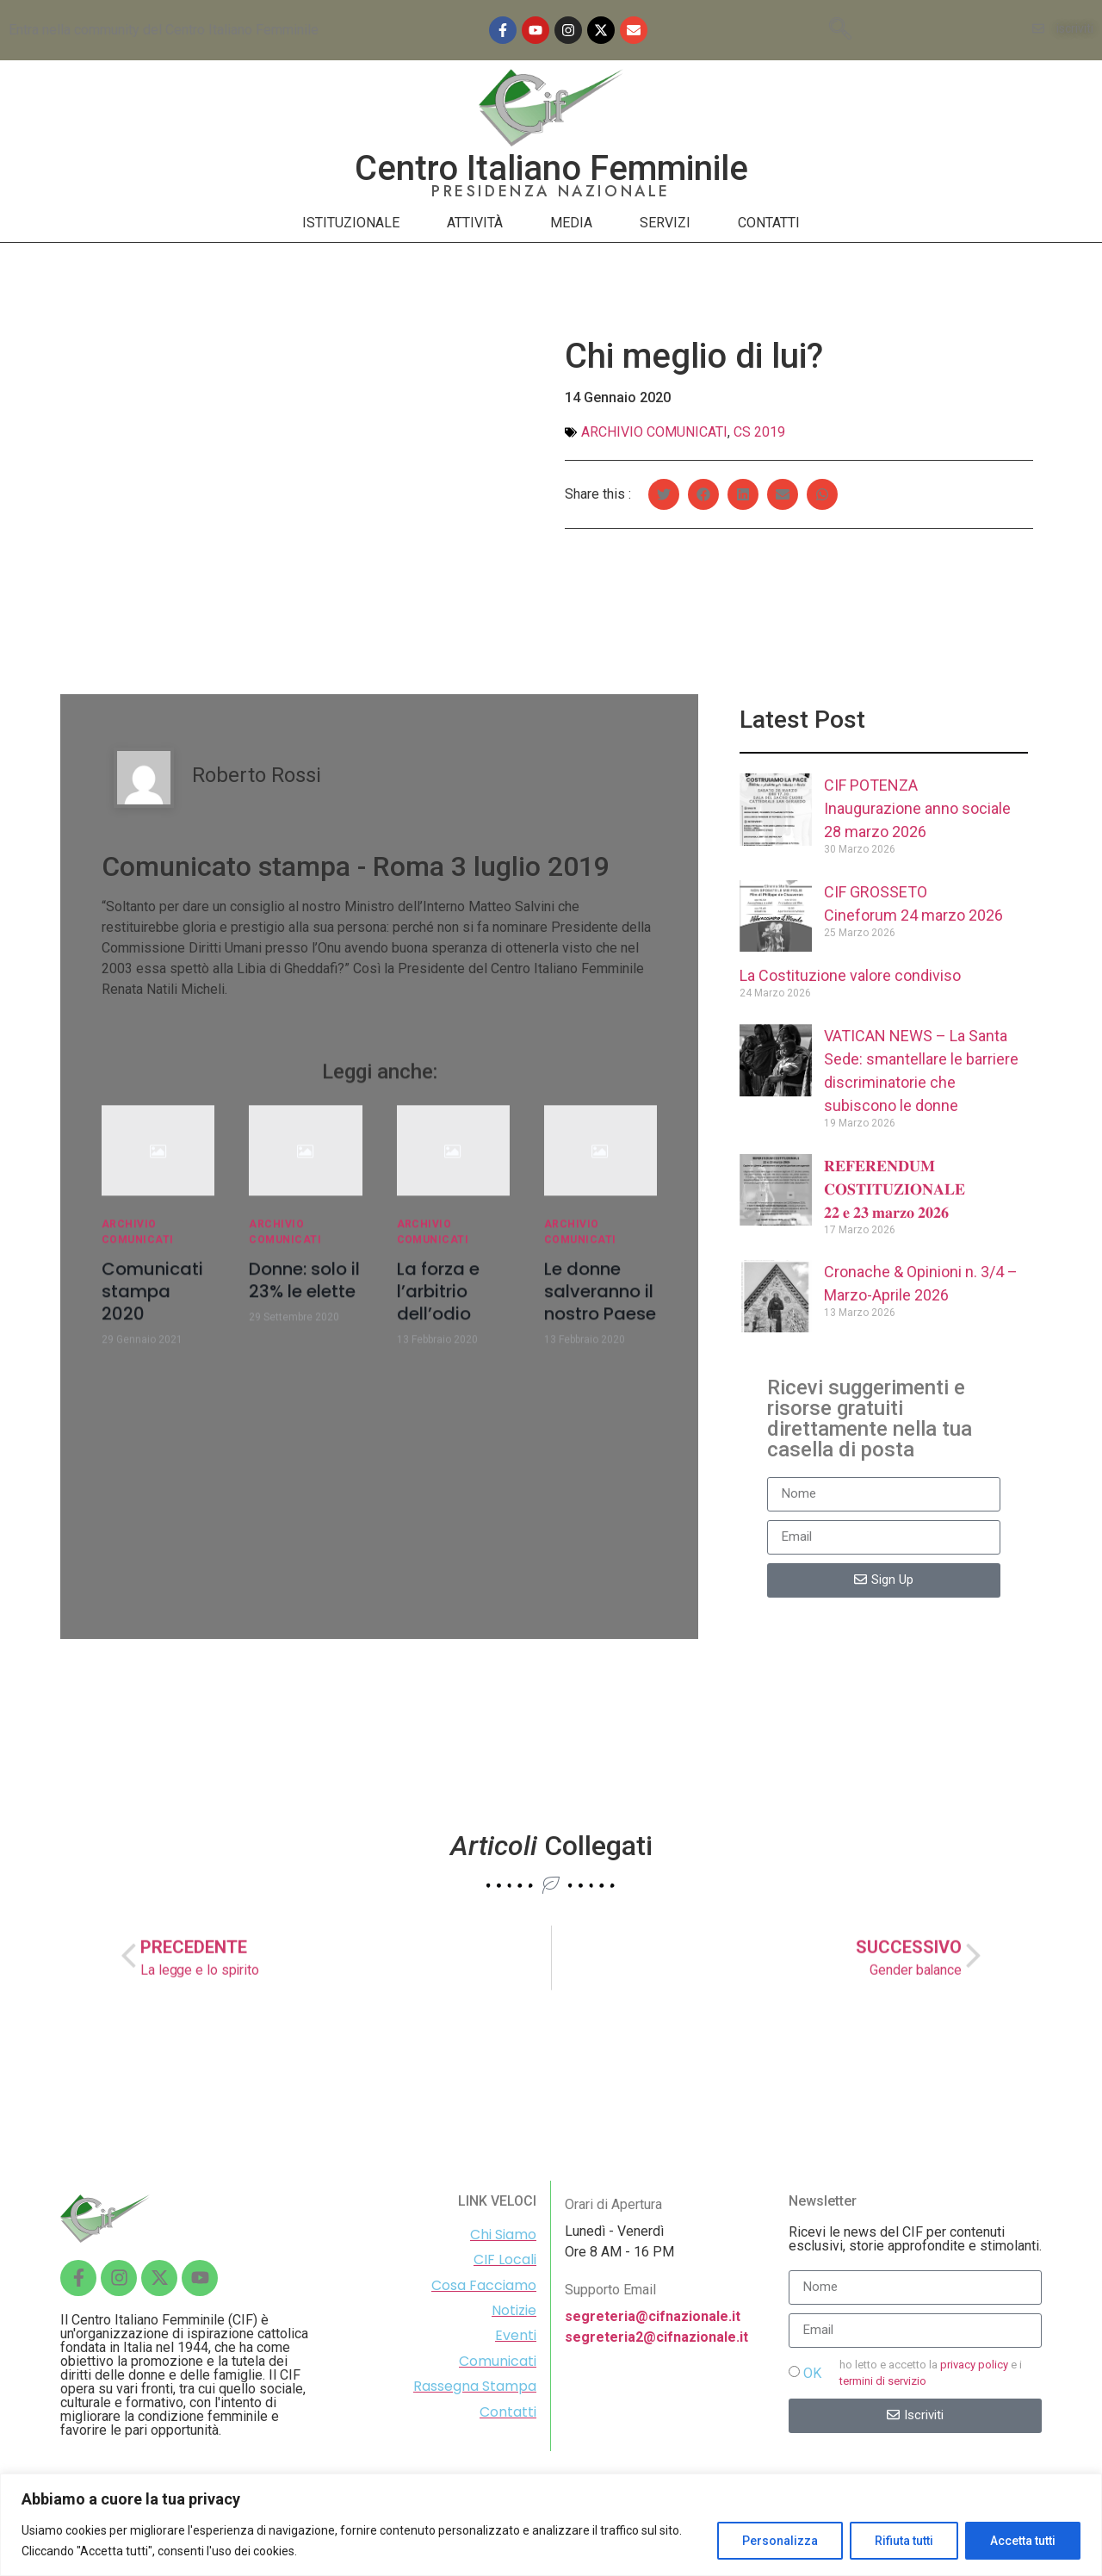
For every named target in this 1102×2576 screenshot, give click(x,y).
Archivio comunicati (654, 432)
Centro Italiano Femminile (551, 168)
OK (812, 2373)
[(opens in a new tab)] (776, 1083)
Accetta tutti (1023, 2541)
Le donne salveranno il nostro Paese (600, 1303)
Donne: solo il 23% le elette (304, 1292)
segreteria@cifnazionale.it (652, 2316)
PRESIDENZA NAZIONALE (551, 191)
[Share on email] (782, 500)
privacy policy (974, 2364)
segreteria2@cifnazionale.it (656, 2337)
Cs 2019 (759, 432)
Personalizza (780, 2541)
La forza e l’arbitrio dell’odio (438, 1303)
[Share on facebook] (703, 500)
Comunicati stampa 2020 (152, 1303)
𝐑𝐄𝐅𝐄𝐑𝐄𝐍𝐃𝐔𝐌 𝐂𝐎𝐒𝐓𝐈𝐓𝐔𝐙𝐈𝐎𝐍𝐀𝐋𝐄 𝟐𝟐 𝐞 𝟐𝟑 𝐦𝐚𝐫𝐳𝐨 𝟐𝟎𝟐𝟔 (894, 1189)
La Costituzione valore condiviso (850, 975)
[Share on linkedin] (742, 500)
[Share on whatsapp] (822, 500)
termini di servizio (882, 2380)
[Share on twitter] (663, 500)
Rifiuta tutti (904, 2541)
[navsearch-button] (840, 30)
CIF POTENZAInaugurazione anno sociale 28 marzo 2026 (917, 808)
